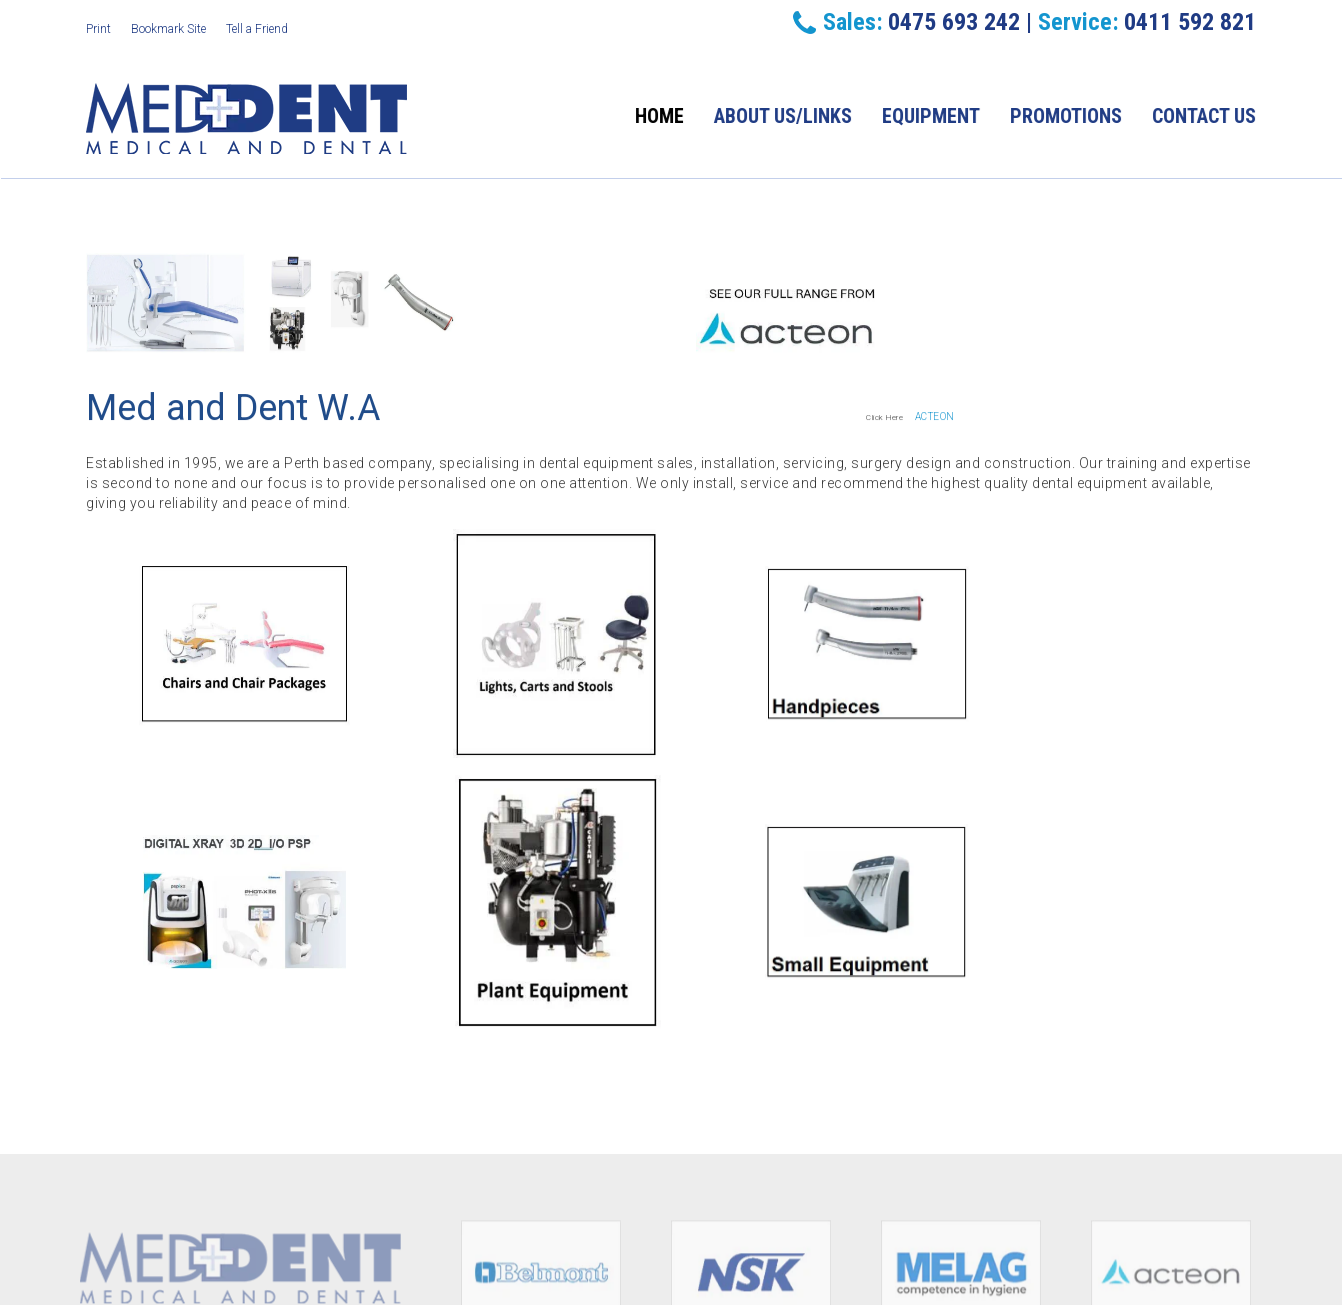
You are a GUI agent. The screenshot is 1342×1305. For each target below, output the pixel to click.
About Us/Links (783, 116)
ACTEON (935, 416)
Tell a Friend (257, 29)
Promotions (1066, 116)
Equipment (931, 116)
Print (98, 29)
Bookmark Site (168, 29)
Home (659, 116)
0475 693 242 (954, 22)
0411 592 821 (1190, 22)
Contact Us (1204, 116)
